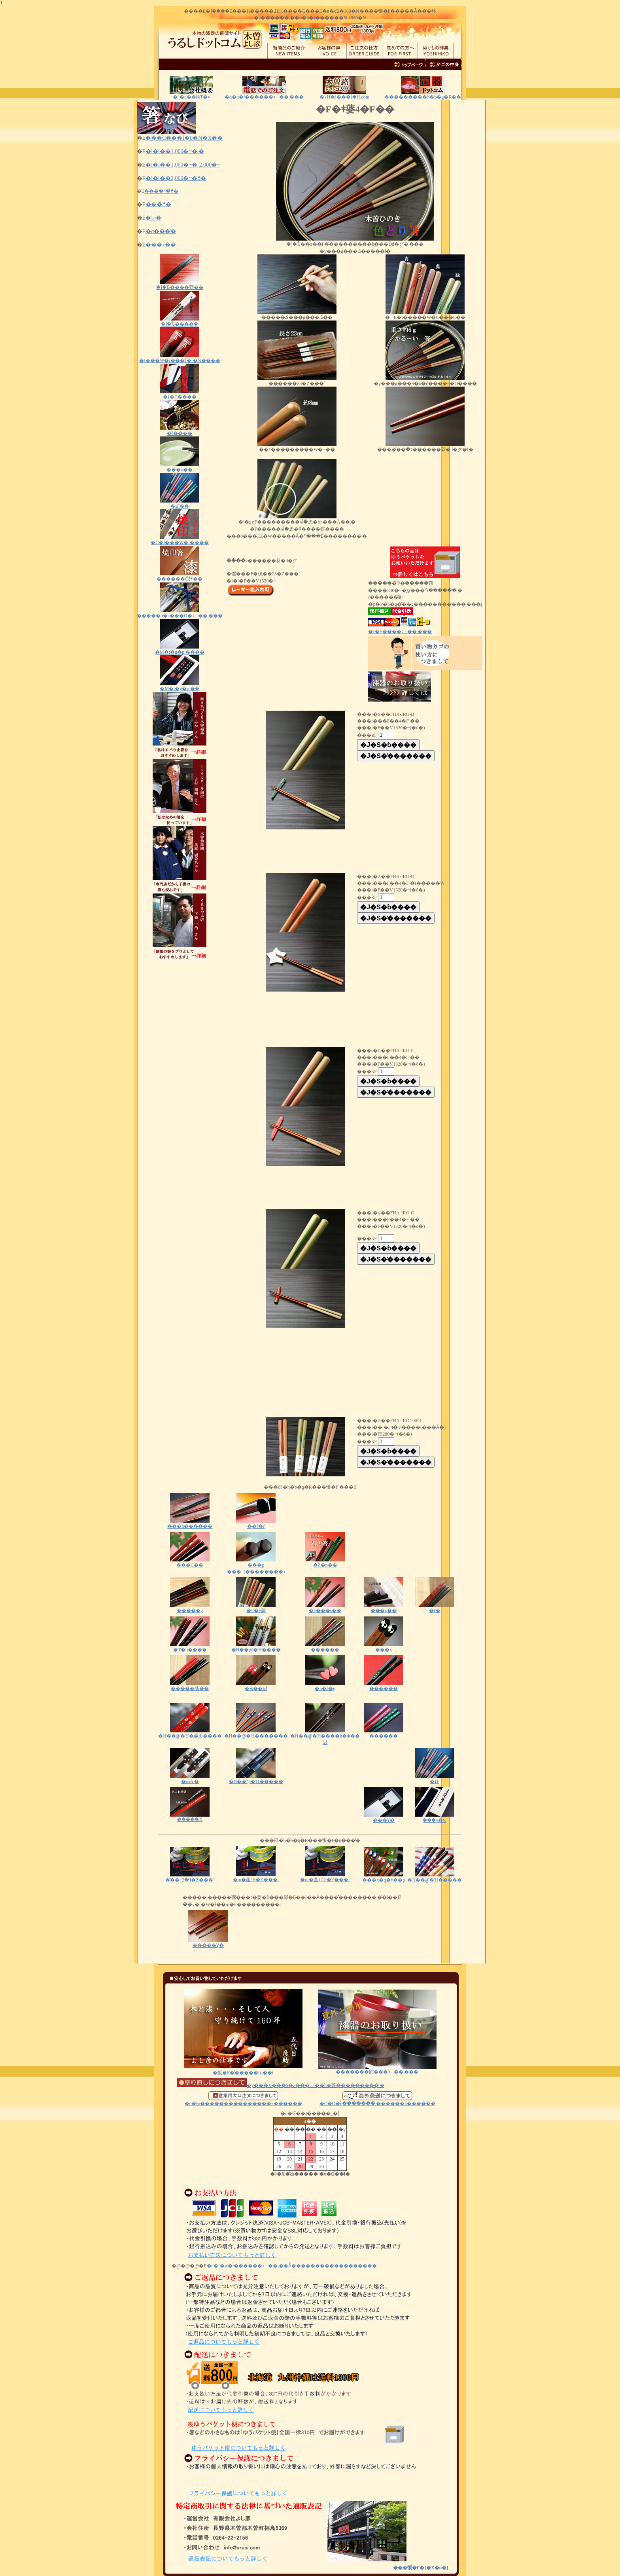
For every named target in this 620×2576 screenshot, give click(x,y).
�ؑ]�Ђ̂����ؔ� (179, 321)
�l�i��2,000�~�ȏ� (176, 178)
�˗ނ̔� (153, 218)
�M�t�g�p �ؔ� (179, 686)
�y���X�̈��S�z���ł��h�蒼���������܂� (280, 2085)
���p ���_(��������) (256, 1565)
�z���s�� (325, 1608)
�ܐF (434, 1779)
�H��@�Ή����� (256, 1779)
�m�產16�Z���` (256, 1877)
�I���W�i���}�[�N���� (179, 358)
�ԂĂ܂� (190, 1779)
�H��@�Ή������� (256, 1733)
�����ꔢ (190, 1817)
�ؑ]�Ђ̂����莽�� (179, 284)
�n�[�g (325, 1686)
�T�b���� (190, 1647)
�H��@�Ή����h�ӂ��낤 (325, 1736)
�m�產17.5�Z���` (325, 1877)
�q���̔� (161, 231)
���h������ (189, 1523)
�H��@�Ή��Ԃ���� (189, 1733)
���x (383, 1647)
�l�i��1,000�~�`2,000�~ (183, 165)
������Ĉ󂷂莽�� (179, 576)
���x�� (161, 245)
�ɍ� (434, 1608)
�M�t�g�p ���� (179, 649)
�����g (190, 1610)
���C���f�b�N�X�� (184, 138)
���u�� (179, 467)
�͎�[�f (256, 1523)
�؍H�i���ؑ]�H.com (344, 97)
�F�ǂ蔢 (256, 1608)
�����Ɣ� (208, 1942)
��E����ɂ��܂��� (400, 631)
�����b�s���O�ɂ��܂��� (179, 613)
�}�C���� (179, 394)
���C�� (190, 1562)
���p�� (383, 1608)
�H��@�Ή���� (256, 1647)
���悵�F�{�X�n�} (420, 2567)
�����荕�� (190, 1686)
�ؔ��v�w (434, 1817)
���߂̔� (158, 204)
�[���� (179, 430)
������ (325, 1647)
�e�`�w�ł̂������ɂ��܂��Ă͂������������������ (292, 2266)
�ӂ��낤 (256, 1686)
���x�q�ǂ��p (383, 1877)
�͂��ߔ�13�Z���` (189, 1877)
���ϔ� (383, 1817)
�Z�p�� (325, 1562)
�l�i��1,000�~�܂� (175, 151)
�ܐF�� (179, 503)
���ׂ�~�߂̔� (161, 191)
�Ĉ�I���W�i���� (180, 540)
